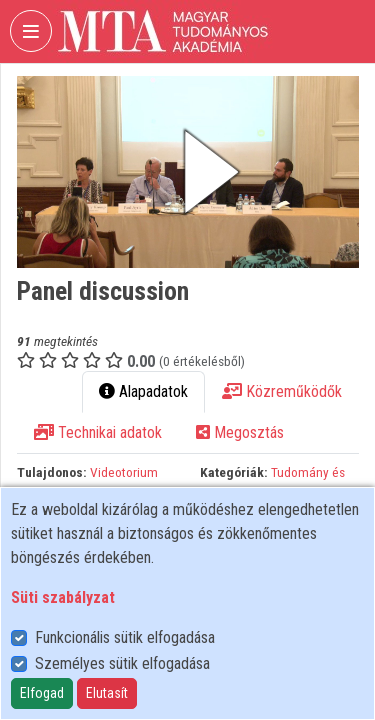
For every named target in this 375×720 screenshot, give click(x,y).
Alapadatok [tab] (143, 391)
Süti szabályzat (63, 597)
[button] (188, 172)
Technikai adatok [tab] (98, 432)
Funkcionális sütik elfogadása (125, 637)
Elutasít (107, 693)
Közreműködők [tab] (282, 391)
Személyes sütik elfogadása (122, 663)
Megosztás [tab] (240, 432)
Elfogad (42, 693)
